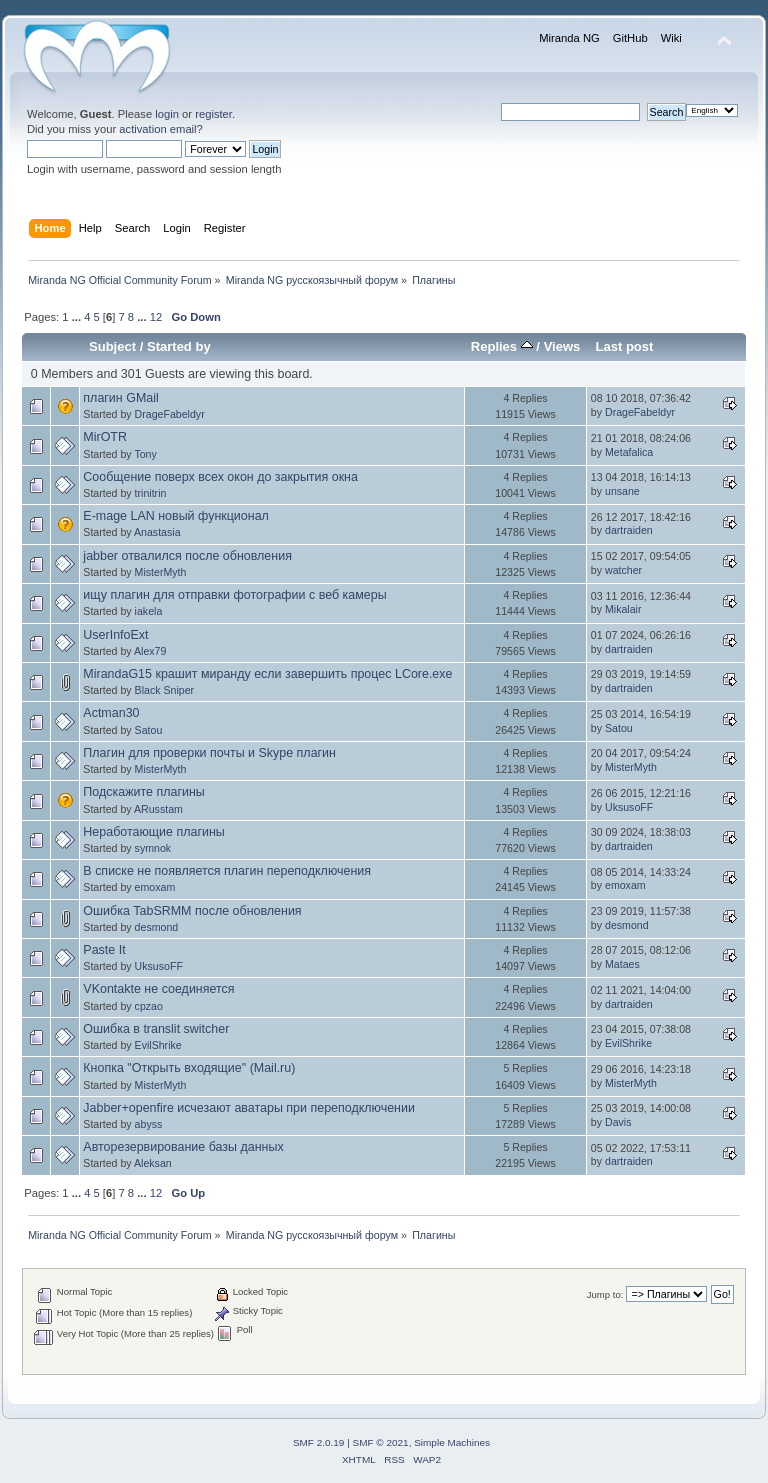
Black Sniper (164, 690)
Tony (145, 454)
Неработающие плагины (153, 832)
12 (156, 317)
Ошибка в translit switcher (156, 1029)
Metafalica (629, 452)
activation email (157, 129)
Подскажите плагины (143, 792)
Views (562, 346)
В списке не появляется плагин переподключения (227, 871)
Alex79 (150, 651)
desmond (157, 927)
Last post (624, 346)
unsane (622, 491)
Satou (149, 730)
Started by (179, 346)
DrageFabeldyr (170, 414)
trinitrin (151, 493)
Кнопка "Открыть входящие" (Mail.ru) (189, 1068)
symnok (153, 848)
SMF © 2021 (381, 1442)
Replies (502, 346)
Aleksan (153, 1163)
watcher (623, 570)
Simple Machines (452, 1442)
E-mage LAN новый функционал (176, 516)
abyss (149, 1124)
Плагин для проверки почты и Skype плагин (209, 753)
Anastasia (157, 532)
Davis (618, 1122)
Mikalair (623, 609)
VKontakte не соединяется (158, 989)
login (167, 114)
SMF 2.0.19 (319, 1442)
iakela (149, 611)
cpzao (149, 1006)
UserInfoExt (115, 635)
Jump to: (605, 1294)
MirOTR (105, 437)
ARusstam (158, 809)
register (213, 114)
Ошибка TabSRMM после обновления (192, 911)
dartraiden (629, 530)
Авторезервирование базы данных (183, 1147)
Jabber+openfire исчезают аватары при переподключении (249, 1108)
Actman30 (111, 713)
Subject (112, 346)
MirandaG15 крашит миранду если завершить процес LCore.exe (267, 674)
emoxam (155, 887)
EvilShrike (158, 1045)
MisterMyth (161, 572)
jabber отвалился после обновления (187, 556)
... (78, 317)
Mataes (622, 964)
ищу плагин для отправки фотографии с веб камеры (234, 595)
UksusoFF (629, 807)
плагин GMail (120, 398)
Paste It (104, 950)
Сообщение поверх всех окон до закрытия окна (220, 477)
